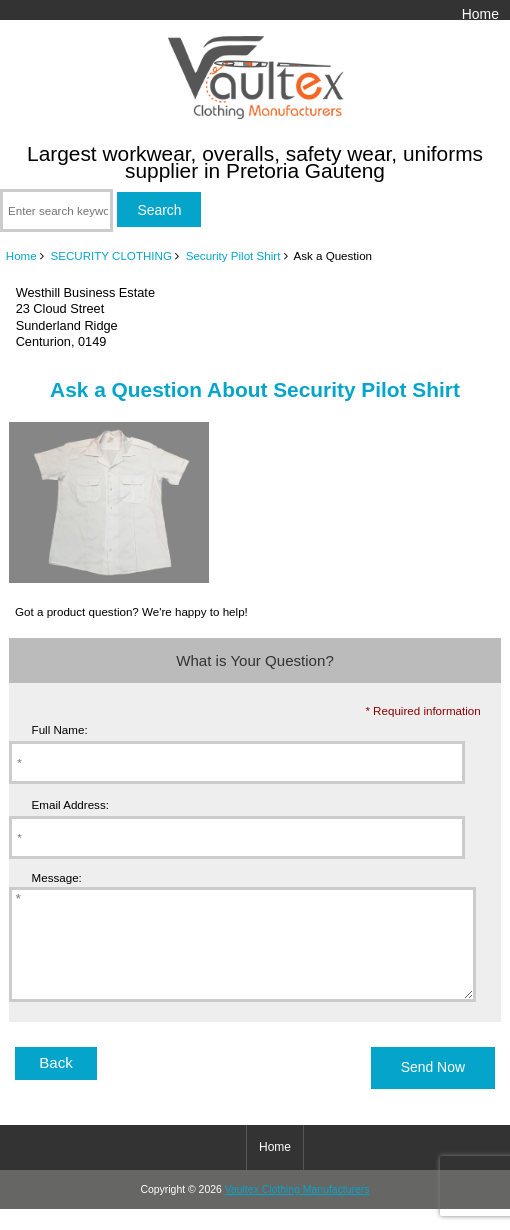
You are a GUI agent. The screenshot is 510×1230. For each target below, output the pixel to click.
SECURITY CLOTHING (111, 255)
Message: (57, 877)
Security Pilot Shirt (233, 255)
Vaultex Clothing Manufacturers (297, 1210)
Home (480, 14)
